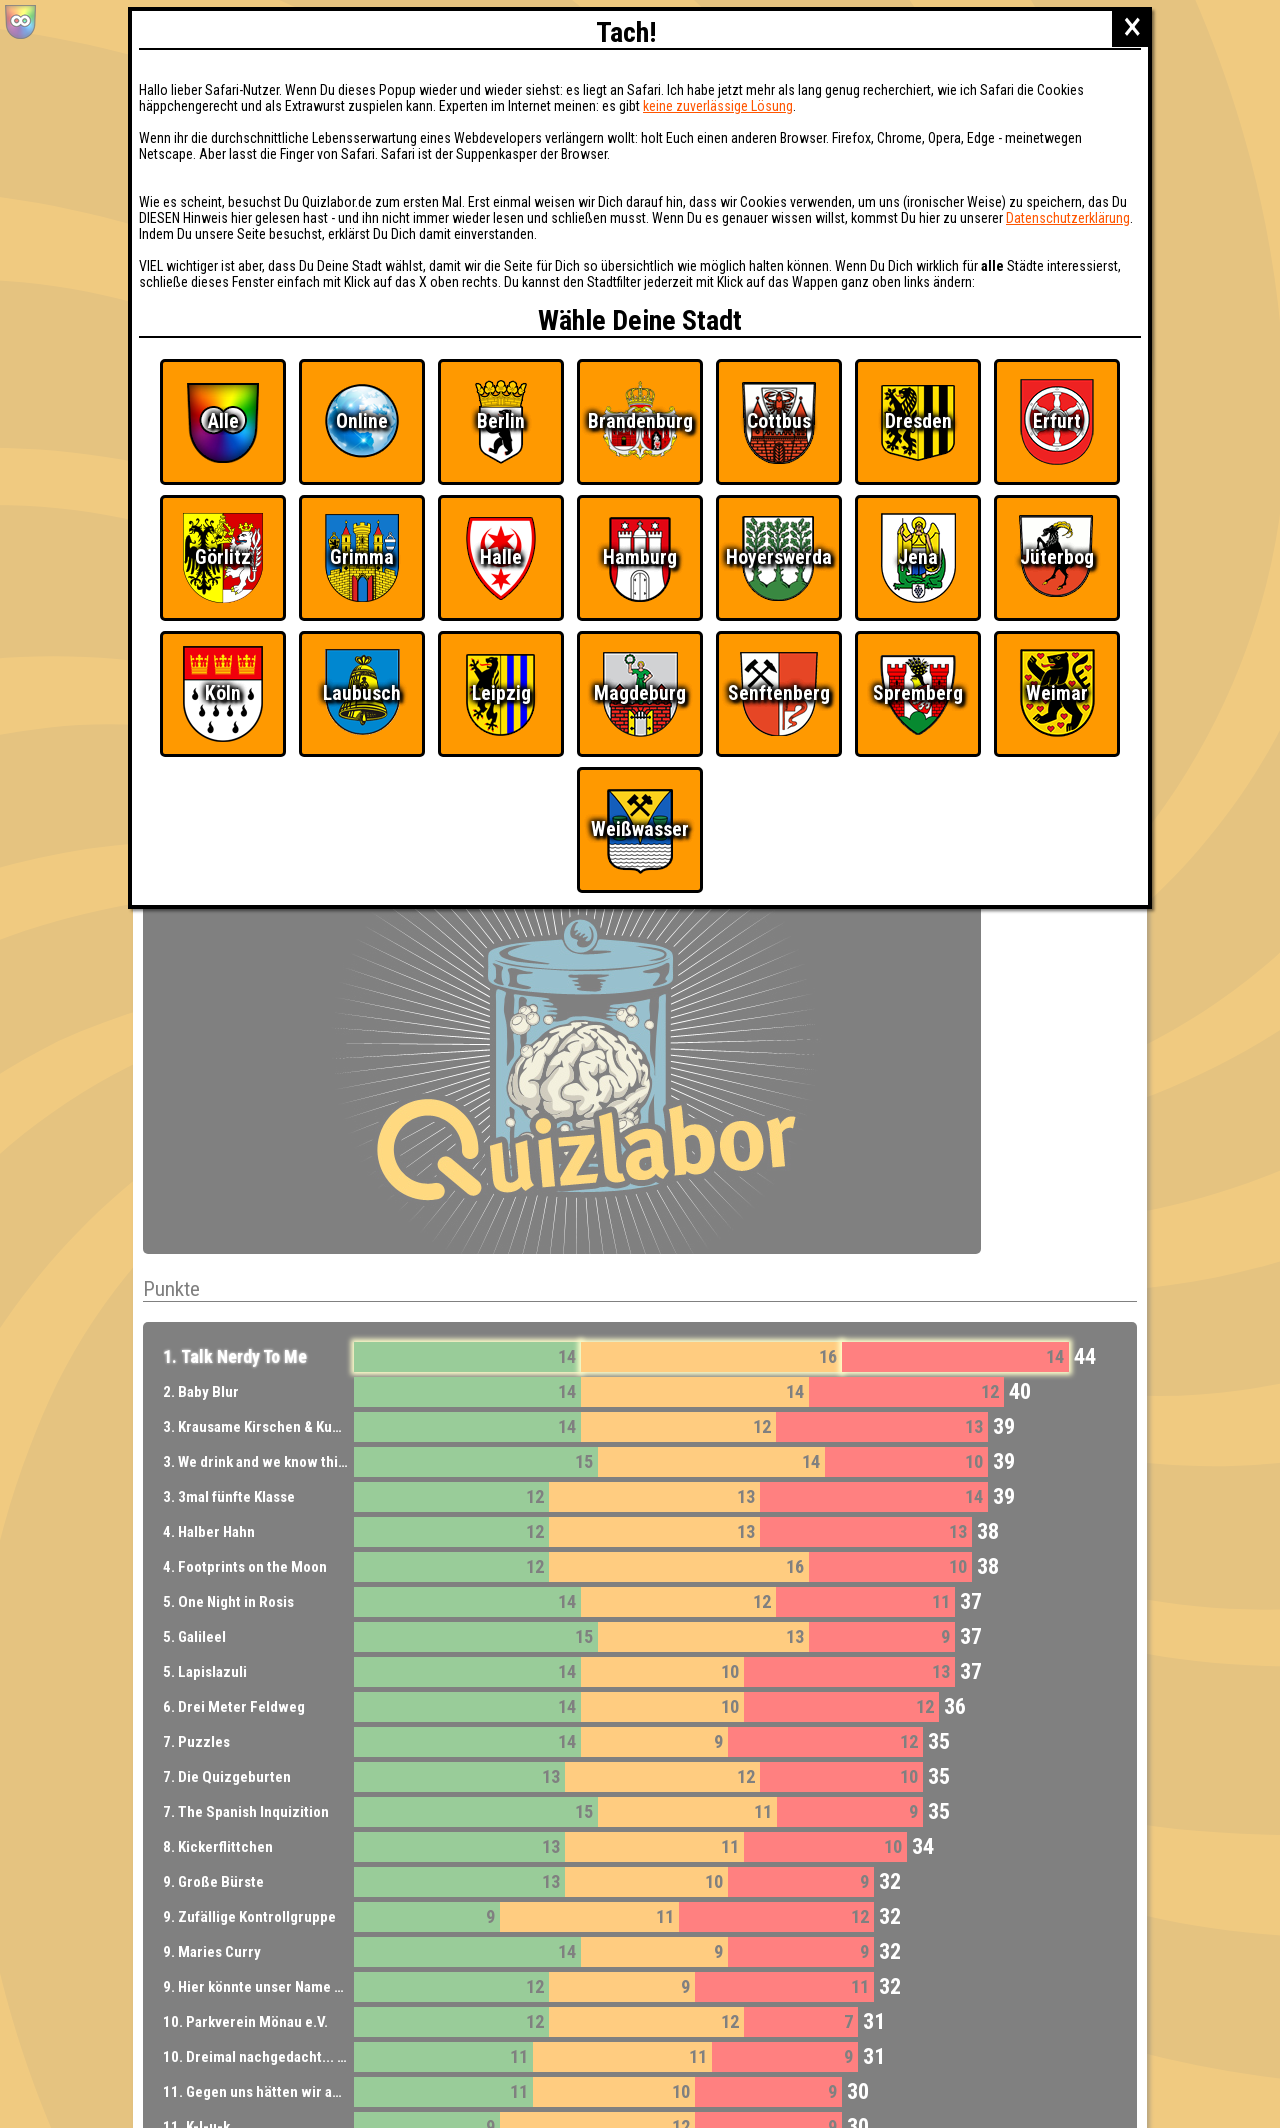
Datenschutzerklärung (1068, 218)
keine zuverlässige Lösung (718, 106)
